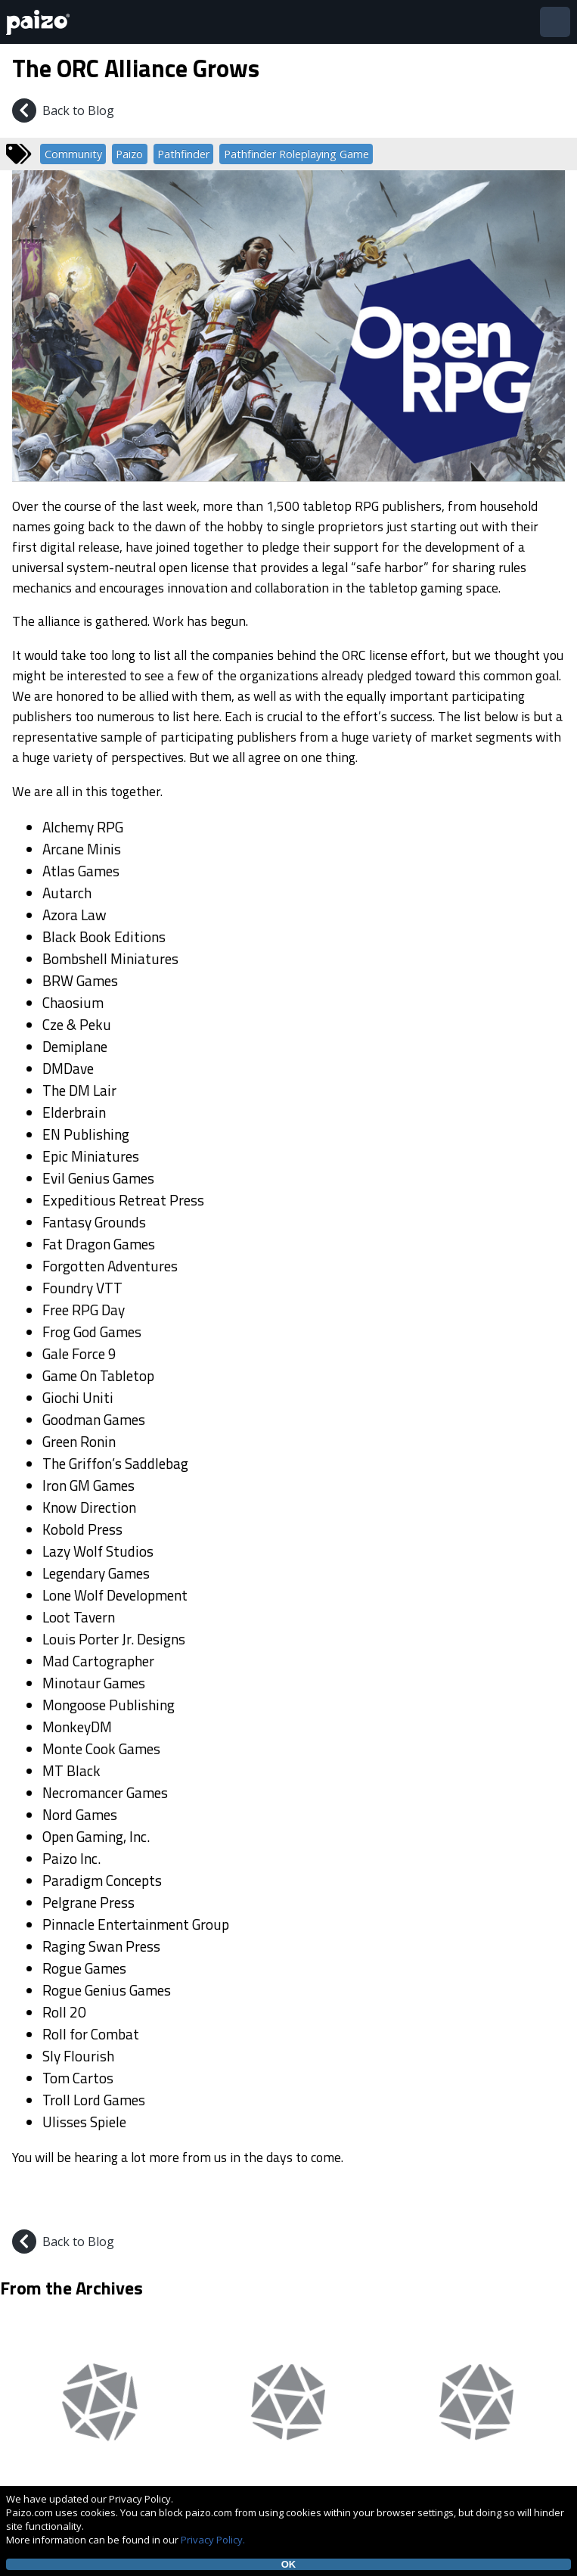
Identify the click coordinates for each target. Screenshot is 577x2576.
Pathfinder (183, 154)
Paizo (129, 154)
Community (73, 154)
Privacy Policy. (213, 2539)
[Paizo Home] (41, 22)
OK (288, 2564)
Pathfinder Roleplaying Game (296, 154)
